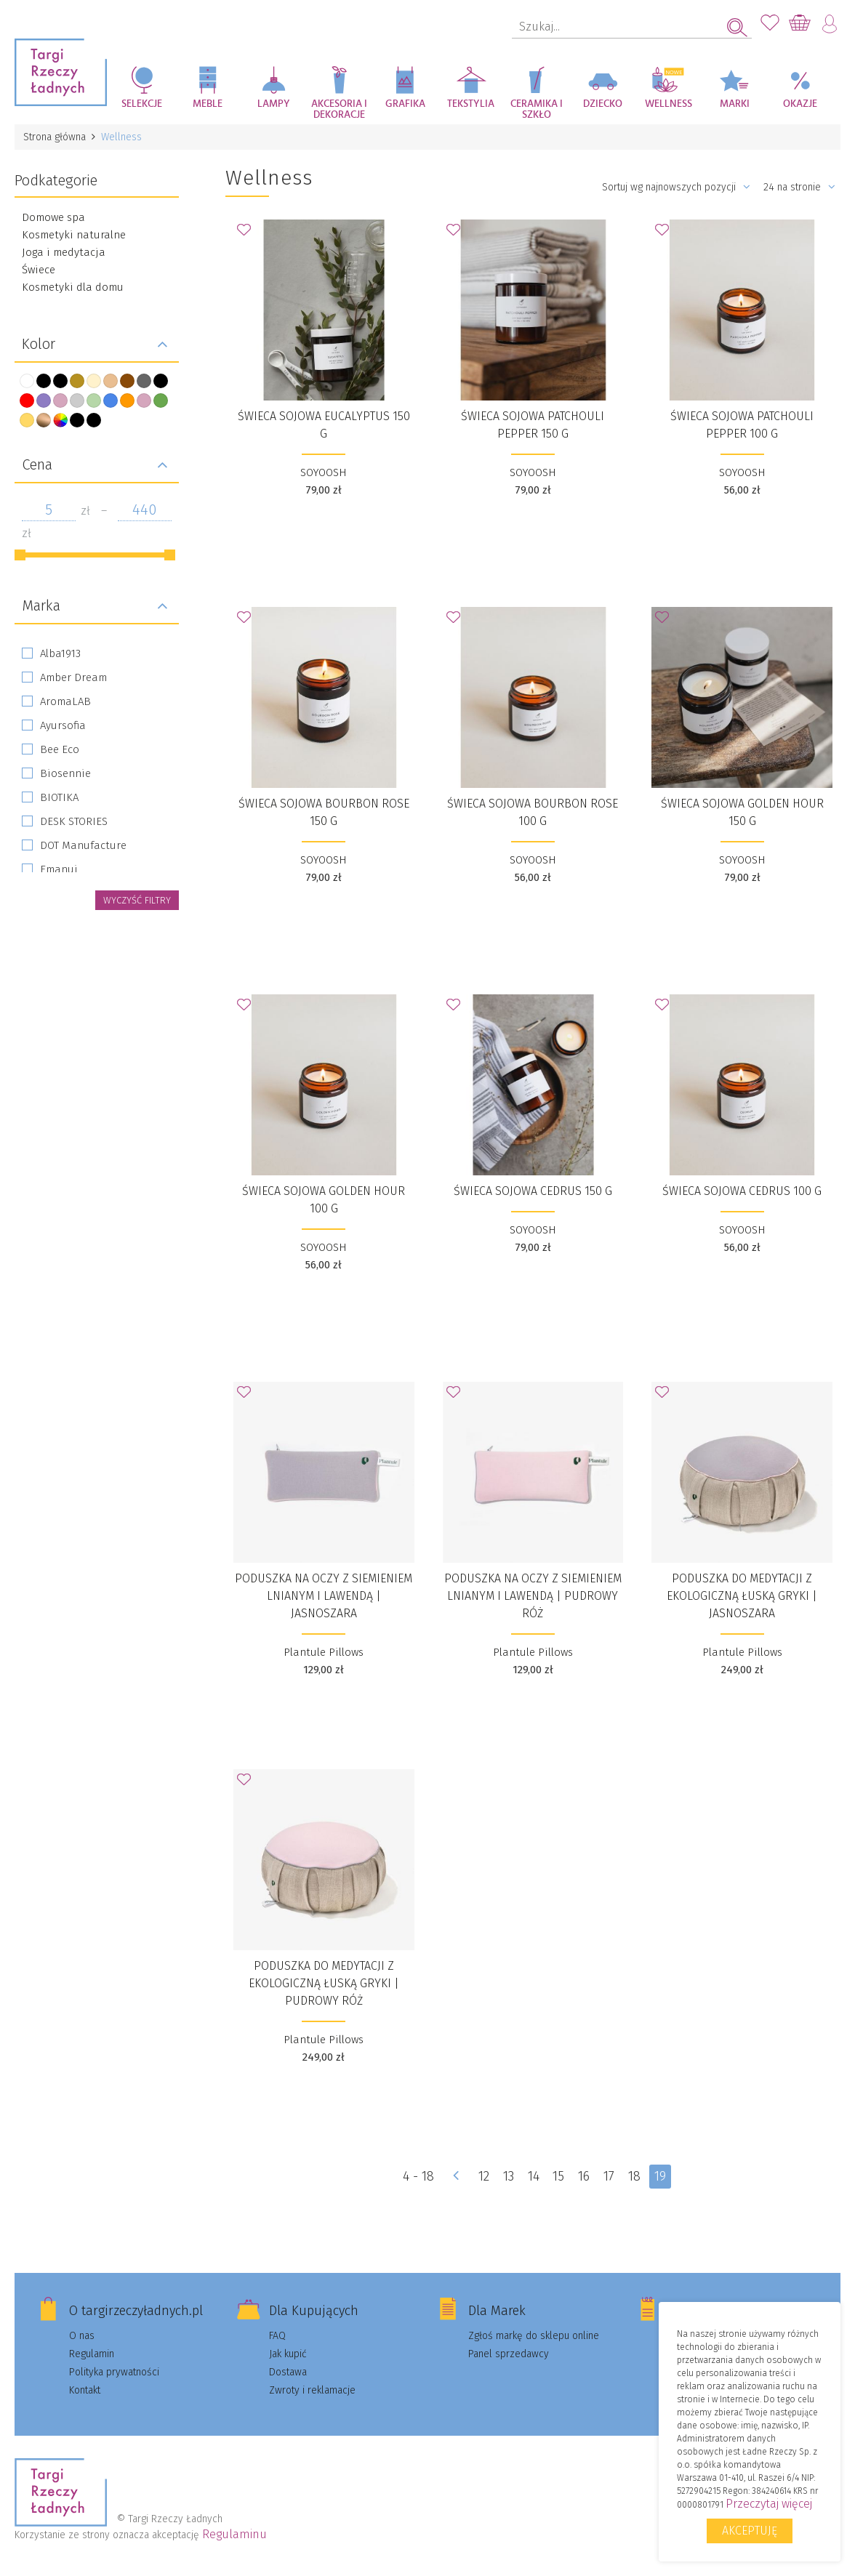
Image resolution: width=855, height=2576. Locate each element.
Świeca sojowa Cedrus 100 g (742, 1191)
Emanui (59, 869)
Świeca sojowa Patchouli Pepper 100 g (742, 424)
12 (483, 2176)
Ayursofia (63, 725)
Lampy (273, 104)
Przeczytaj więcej (769, 2504)
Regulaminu (234, 2534)
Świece (38, 269)
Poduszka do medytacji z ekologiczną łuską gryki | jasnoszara (742, 1595)
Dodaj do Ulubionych (247, 234)
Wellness (668, 104)
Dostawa (288, 2372)
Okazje (800, 104)
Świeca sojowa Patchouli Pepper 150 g (532, 424)
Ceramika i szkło (536, 109)
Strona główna (54, 137)
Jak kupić (288, 2354)
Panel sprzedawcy (508, 2354)
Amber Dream (73, 677)
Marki (735, 104)
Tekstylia (470, 104)
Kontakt (84, 2390)
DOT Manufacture (83, 845)
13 (507, 2176)
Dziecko (602, 104)
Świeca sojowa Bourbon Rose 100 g (532, 812)
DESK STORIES (74, 821)
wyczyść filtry (137, 900)
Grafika (405, 104)
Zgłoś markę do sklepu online (533, 2336)
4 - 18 (417, 2176)
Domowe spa (53, 217)
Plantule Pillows (324, 1652)
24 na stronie (799, 187)
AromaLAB (65, 701)
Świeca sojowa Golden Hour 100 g (323, 1199)
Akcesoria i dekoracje (339, 109)
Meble (207, 104)
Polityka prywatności (114, 2372)
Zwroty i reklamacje (312, 2390)
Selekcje (141, 104)
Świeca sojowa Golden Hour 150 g (742, 812)
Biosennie (65, 773)
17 (608, 2176)
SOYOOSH (323, 472)
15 (558, 2176)
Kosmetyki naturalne (74, 234)
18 (634, 2176)
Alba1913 (60, 653)
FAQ (277, 2336)
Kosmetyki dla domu (73, 287)
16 (584, 2176)
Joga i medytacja (63, 252)
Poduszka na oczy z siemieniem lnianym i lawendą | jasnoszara (323, 1595)
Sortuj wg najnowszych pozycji (676, 187)
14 (533, 2176)
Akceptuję (749, 2530)
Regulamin (91, 2354)
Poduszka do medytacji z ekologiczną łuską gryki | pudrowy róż (324, 1983)
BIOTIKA (59, 797)
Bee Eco (59, 749)
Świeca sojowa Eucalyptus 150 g (324, 424)
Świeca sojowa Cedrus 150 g (533, 1191)
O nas (82, 2336)
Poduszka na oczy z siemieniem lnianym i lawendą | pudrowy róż (533, 1595)
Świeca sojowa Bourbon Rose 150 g (323, 812)
